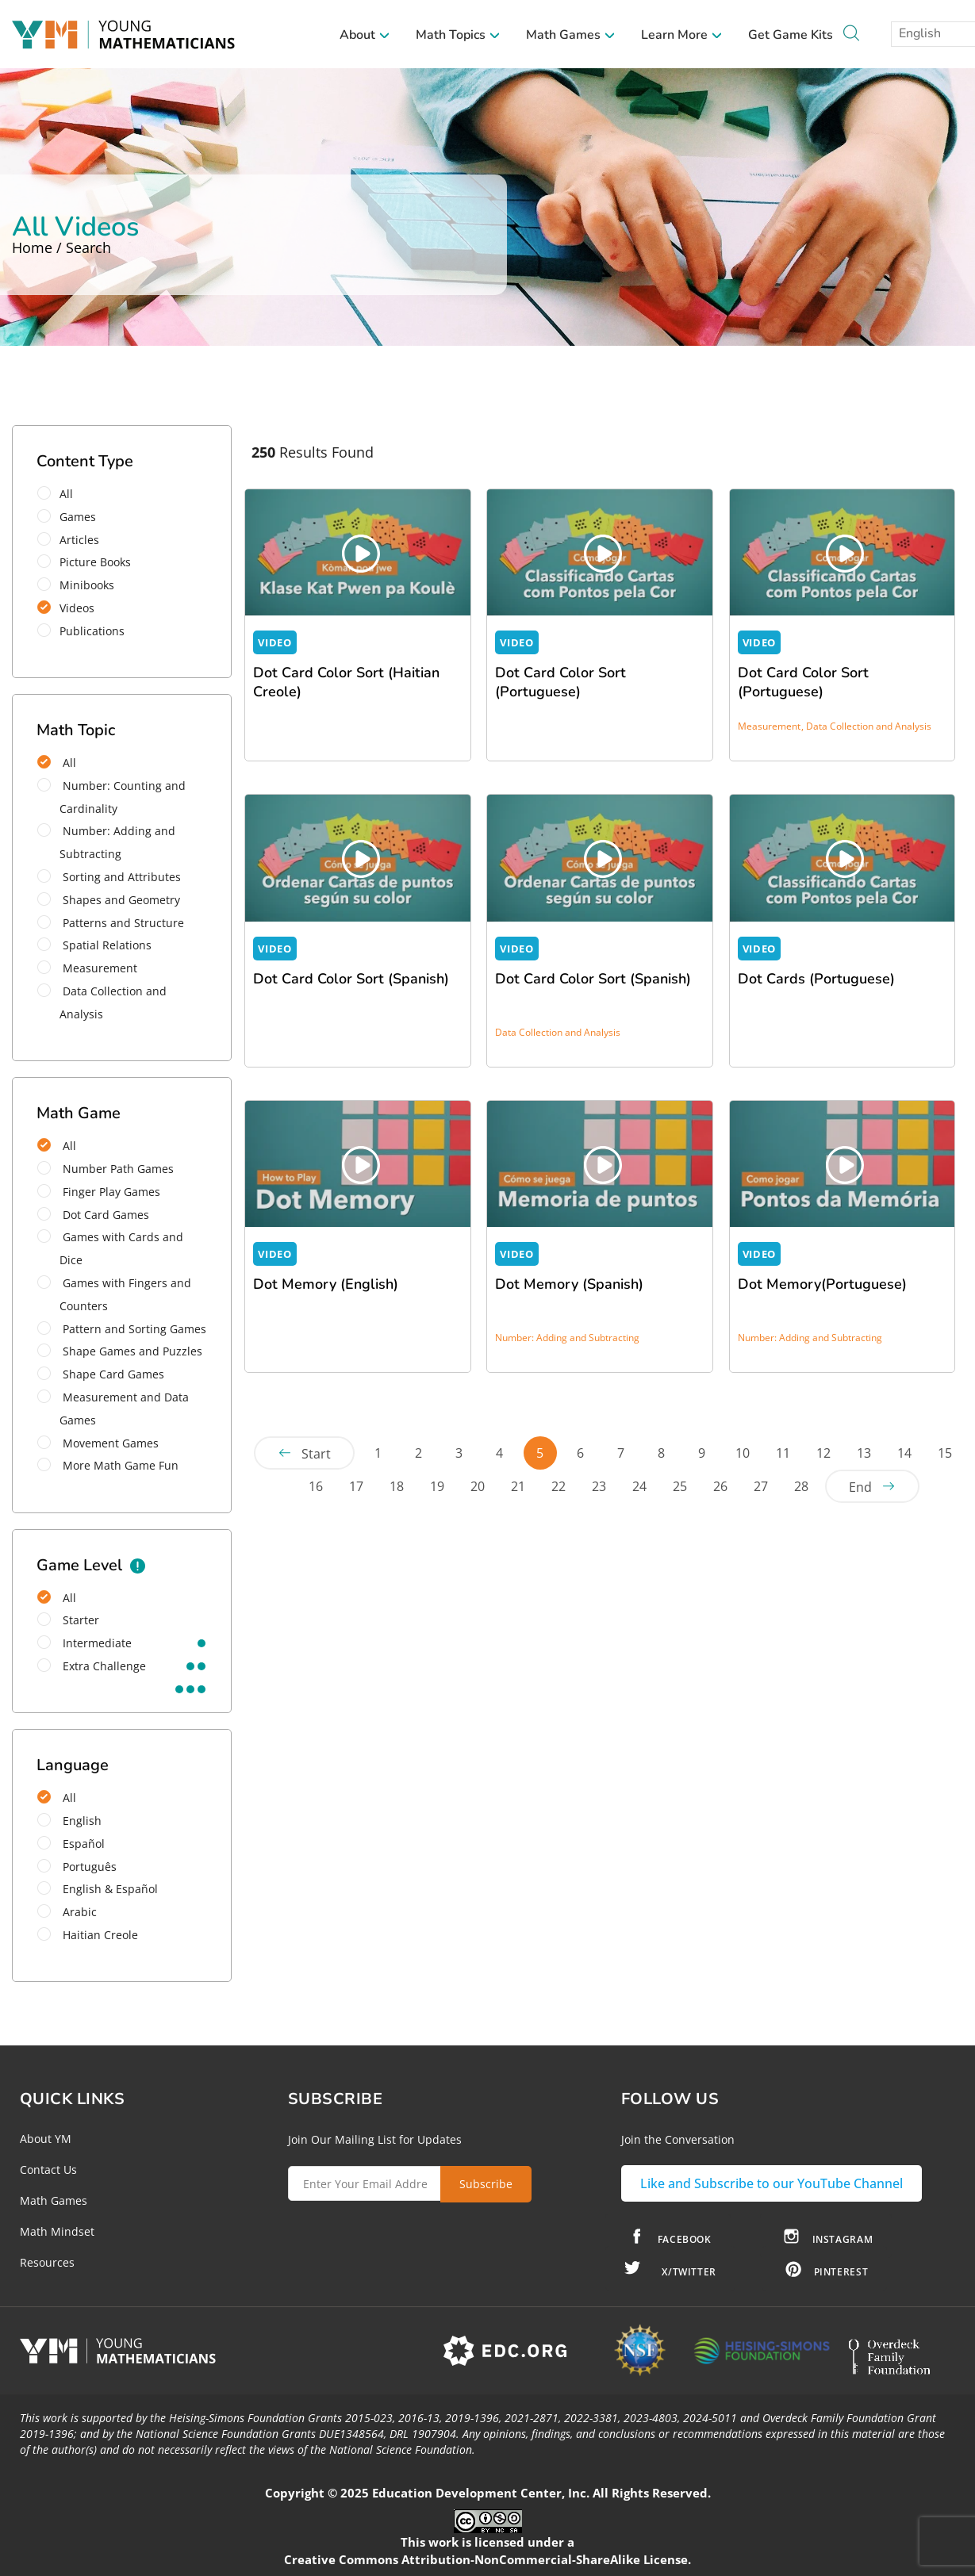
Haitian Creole (87, 1934)
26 (720, 1486)
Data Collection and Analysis (102, 1002)
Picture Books (89, 561)
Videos (71, 607)
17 (356, 1486)
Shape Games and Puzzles (119, 1351)
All (60, 493)
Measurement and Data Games (113, 1409)
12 (823, 1453)
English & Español (97, 1888)
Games (71, 516)
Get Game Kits (790, 35)
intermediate (84, 1642)
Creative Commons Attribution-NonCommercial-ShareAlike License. (487, 2559)
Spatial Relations (94, 945)
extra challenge (91, 1665)
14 (904, 1453)
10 (742, 1453)
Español (71, 1843)
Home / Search (61, 247)
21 (518, 1486)
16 (316, 1486)
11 (783, 1453)
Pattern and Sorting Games (121, 1328)
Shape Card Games (100, 1374)
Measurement (87, 968)
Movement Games (98, 1443)
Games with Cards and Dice (110, 1248)
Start (316, 1453)
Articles (73, 539)
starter (68, 1619)
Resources (47, 2262)
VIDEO (274, 642)
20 (477, 1486)
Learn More (682, 35)
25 (680, 1486)
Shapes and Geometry (108, 899)
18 (397, 1486)
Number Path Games (105, 1168)
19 (437, 1486)
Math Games (571, 35)
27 (761, 1486)
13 (864, 1453)
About (365, 35)
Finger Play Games (98, 1191)
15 (945, 1453)
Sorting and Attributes (109, 876)
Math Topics (458, 35)
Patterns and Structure (110, 922)
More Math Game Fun (107, 1465)
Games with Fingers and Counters (114, 1294)
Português (77, 1866)
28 (801, 1486)
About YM (45, 2138)
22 (558, 1486)
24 (639, 1486)
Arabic (67, 1911)
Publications (86, 630)
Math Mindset (57, 2231)
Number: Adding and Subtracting (106, 842)
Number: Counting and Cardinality (111, 797)
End (860, 1487)
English (69, 1820)
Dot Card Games (93, 1214)
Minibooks (81, 584)
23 (599, 1486)
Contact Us (48, 2169)
